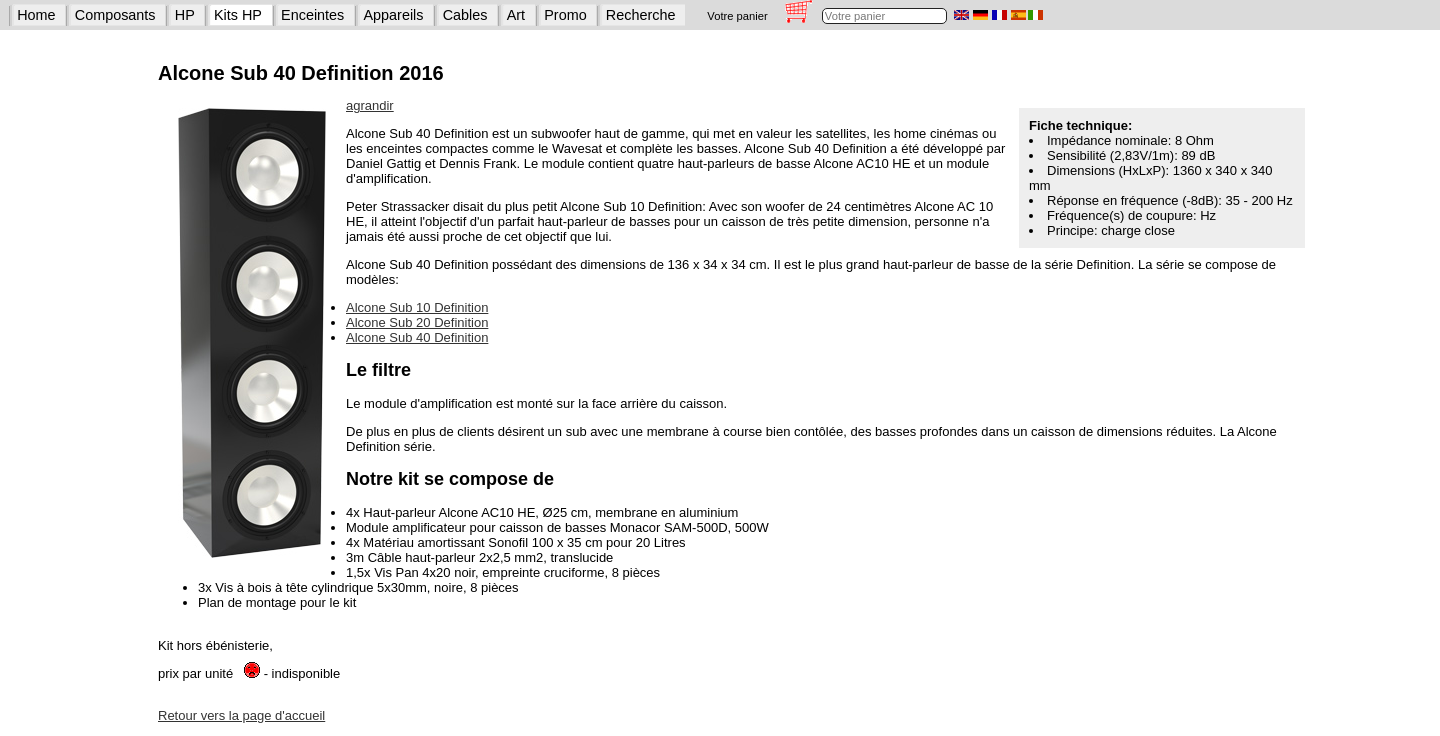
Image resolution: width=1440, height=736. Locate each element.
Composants (115, 15)
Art (516, 15)
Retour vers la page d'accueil (241, 715)
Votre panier (737, 16)
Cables (465, 15)
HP (185, 15)
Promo (565, 15)
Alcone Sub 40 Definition (417, 337)
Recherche (641, 15)
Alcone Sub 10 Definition (417, 307)
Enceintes (312, 15)
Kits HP (238, 15)
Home (36, 15)
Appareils (394, 15)
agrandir (370, 105)
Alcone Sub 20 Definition (417, 322)
